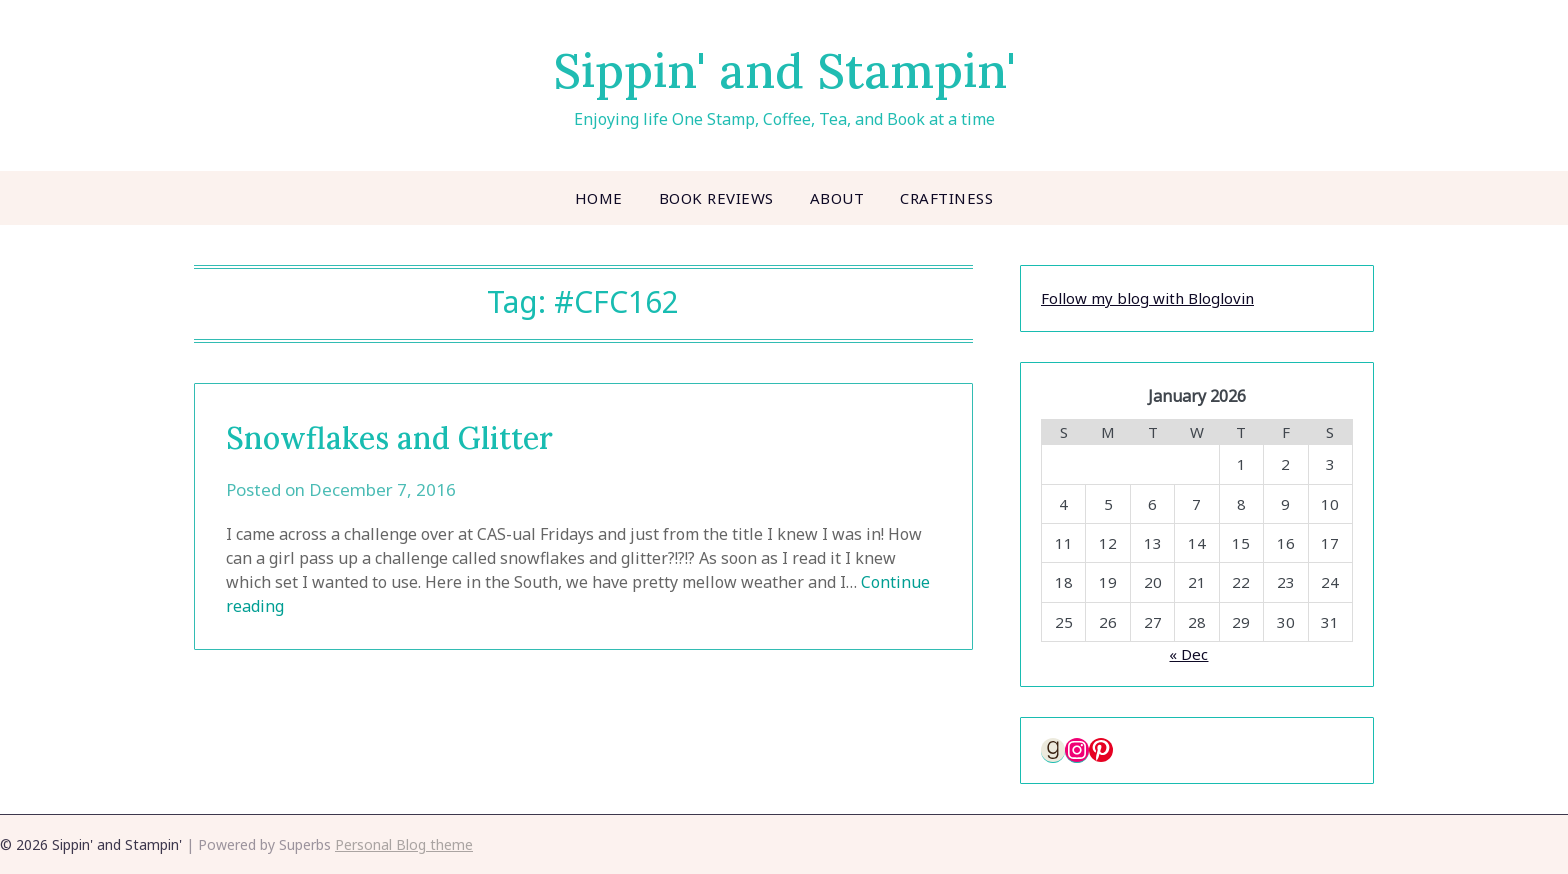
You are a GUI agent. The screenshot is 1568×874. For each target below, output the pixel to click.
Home (599, 198)
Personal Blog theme (404, 844)
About (837, 198)
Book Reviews (716, 198)
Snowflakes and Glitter (389, 438)
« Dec (1188, 654)
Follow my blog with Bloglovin (1147, 298)
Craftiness (946, 198)
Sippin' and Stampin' (784, 70)
